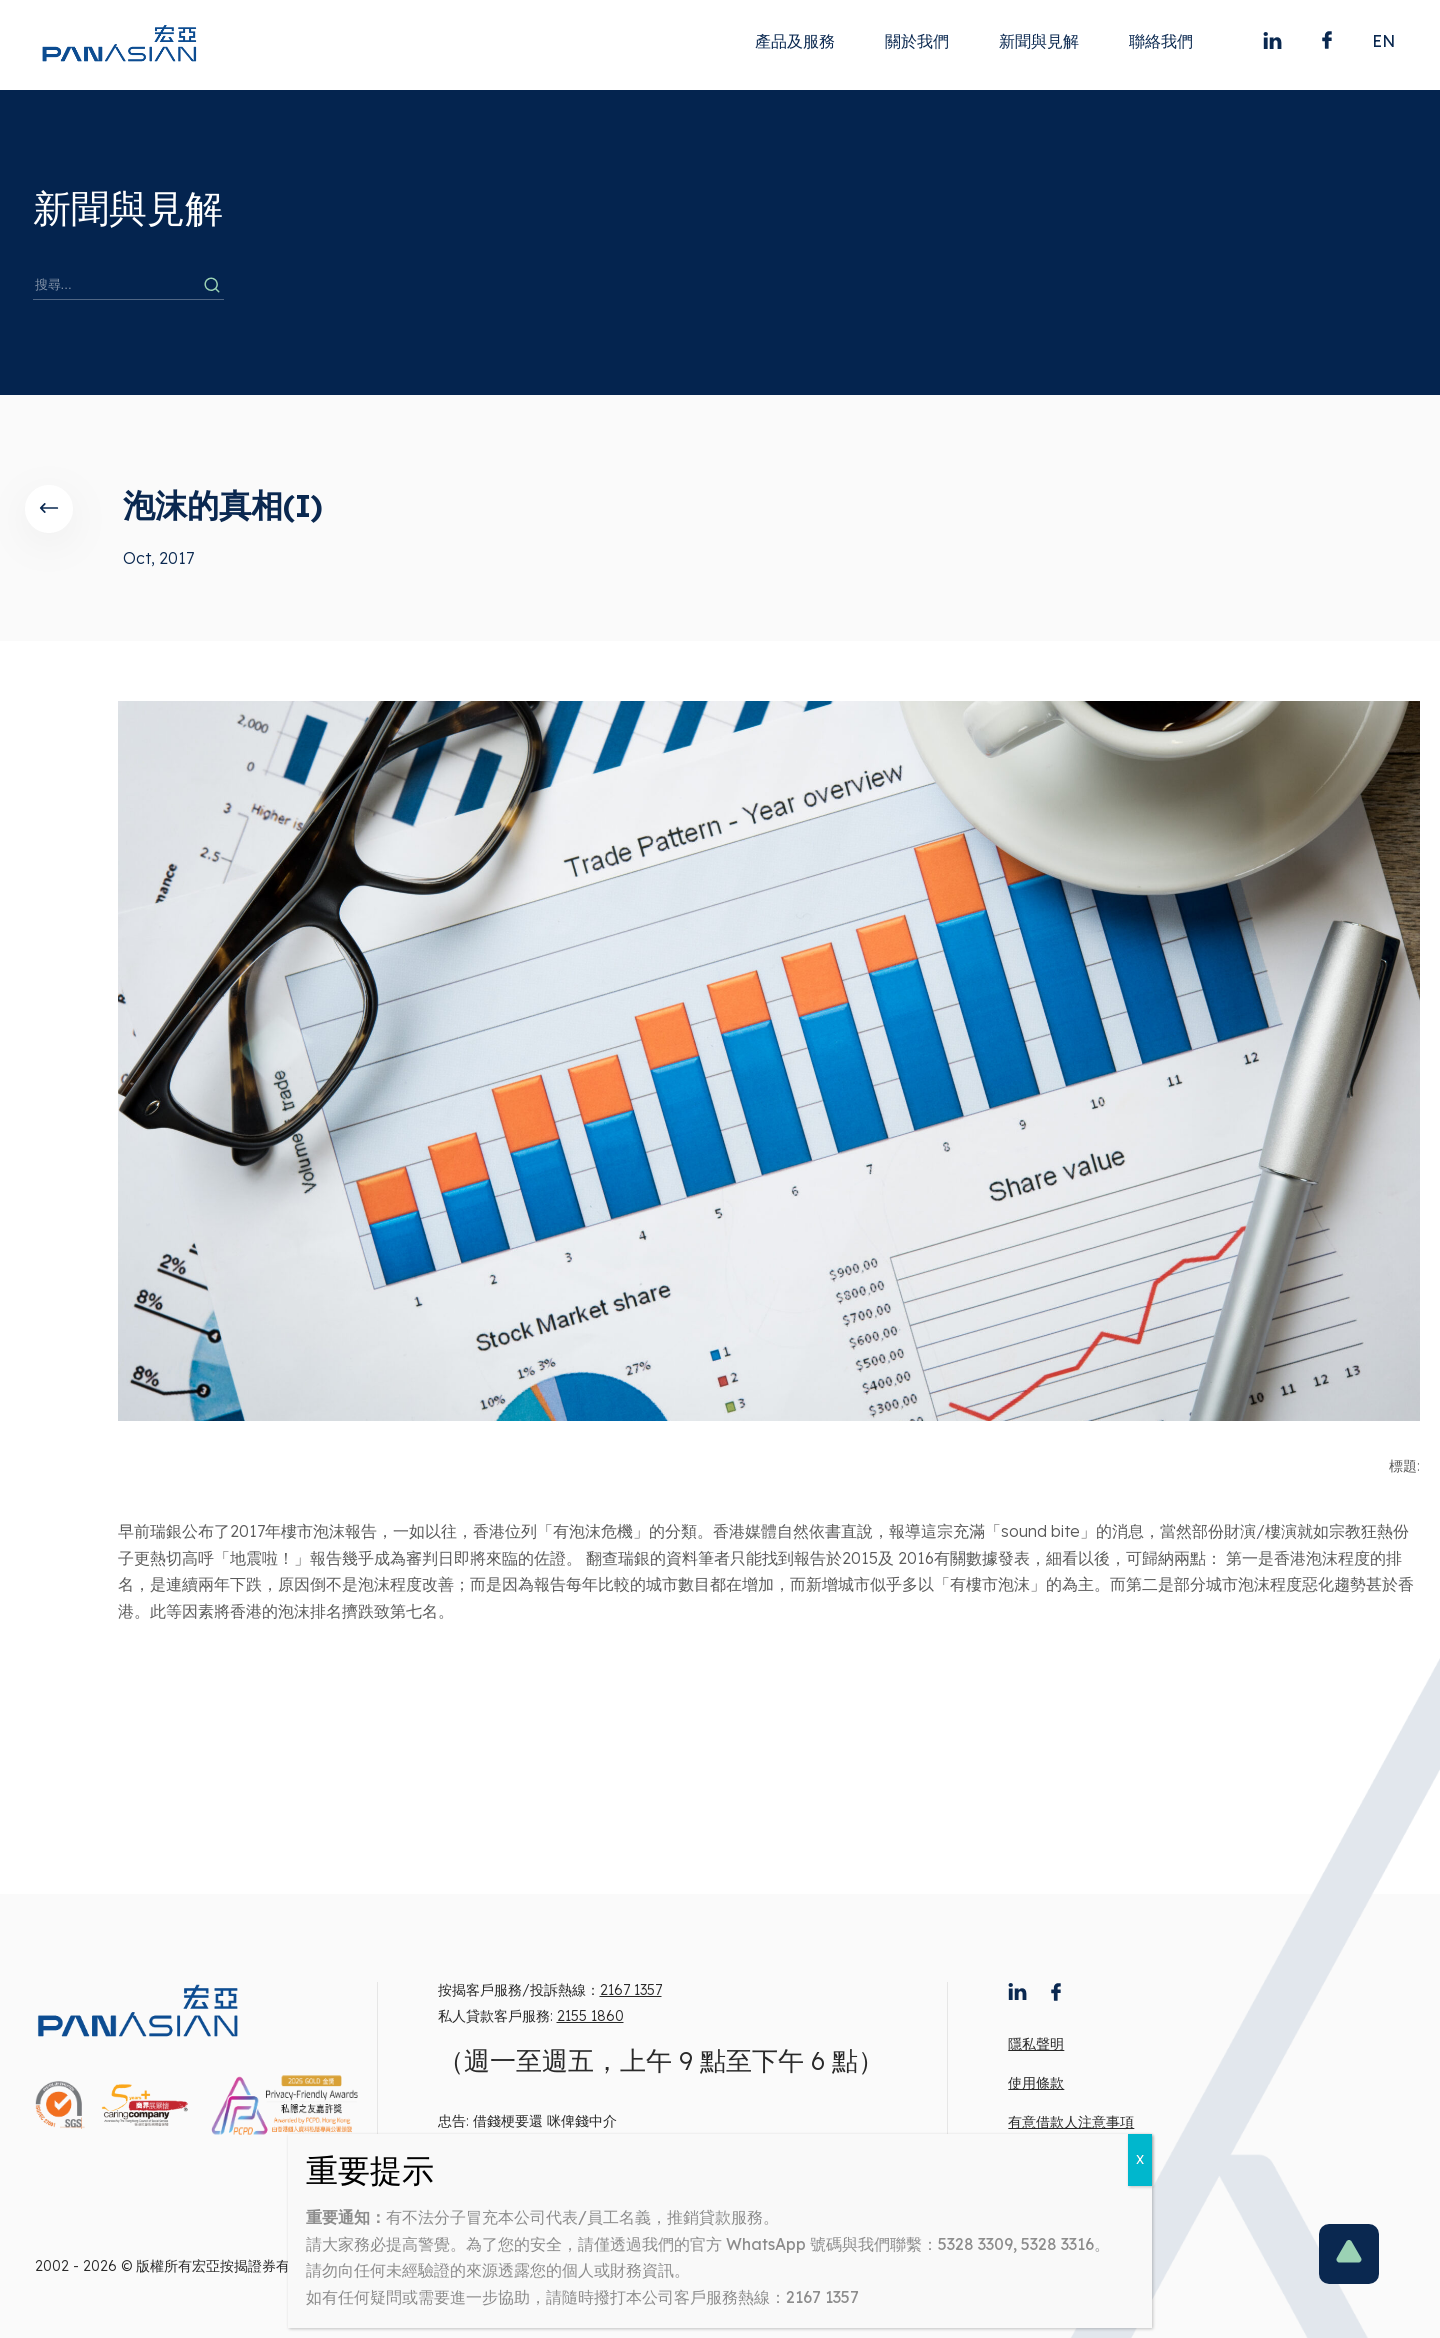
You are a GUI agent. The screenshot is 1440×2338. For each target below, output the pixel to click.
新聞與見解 (1039, 41)
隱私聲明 (1036, 2044)
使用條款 (1036, 2083)
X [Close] (1140, 2159)
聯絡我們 (1161, 41)
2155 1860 (590, 2016)
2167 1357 (631, 1990)
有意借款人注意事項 (1071, 2122)
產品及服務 (795, 41)
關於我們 (917, 41)
